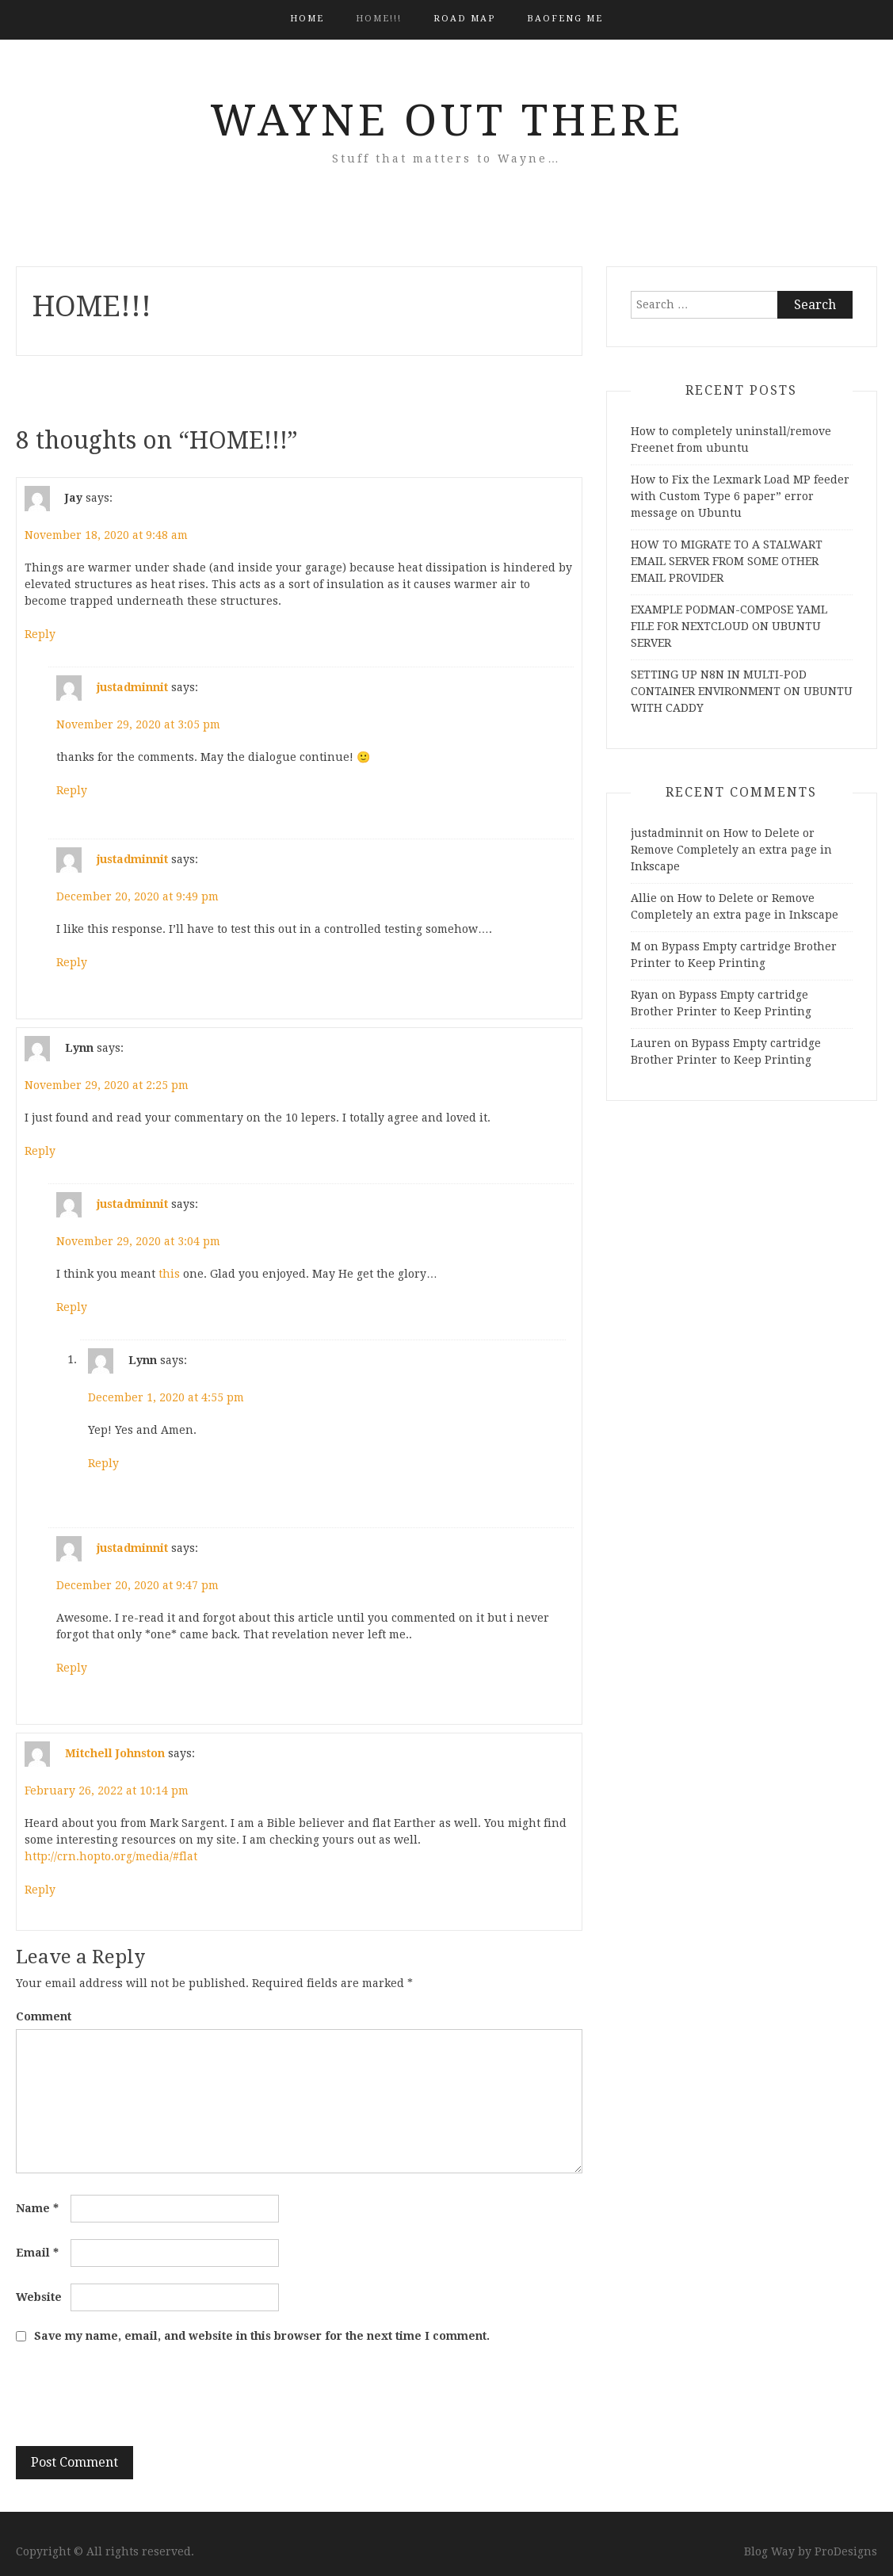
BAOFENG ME (565, 18)
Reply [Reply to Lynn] (40, 1151)
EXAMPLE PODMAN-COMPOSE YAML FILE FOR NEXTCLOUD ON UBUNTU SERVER (729, 626)
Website (39, 2297)
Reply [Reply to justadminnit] (71, 790)
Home (307, 18)
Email (37, 2252)
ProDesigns (846, 2551)
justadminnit (132, 686)
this (169, 1273)
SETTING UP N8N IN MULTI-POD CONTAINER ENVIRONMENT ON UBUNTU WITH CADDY (742, 691)
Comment (43, 2016)
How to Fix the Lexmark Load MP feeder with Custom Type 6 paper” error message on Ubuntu (740, 496)
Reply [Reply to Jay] (40, 634)
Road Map (464, 18)
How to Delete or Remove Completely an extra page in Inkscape (731, 850)
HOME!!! (379, 18)
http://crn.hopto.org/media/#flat (111, 1856)
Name (37, 2208)
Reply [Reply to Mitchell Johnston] (40, 1889)
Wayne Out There (447, 120)
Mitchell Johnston (115, 1752)
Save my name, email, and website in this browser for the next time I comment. (262, 2335)
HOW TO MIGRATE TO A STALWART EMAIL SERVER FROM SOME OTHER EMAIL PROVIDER (726, 561)
